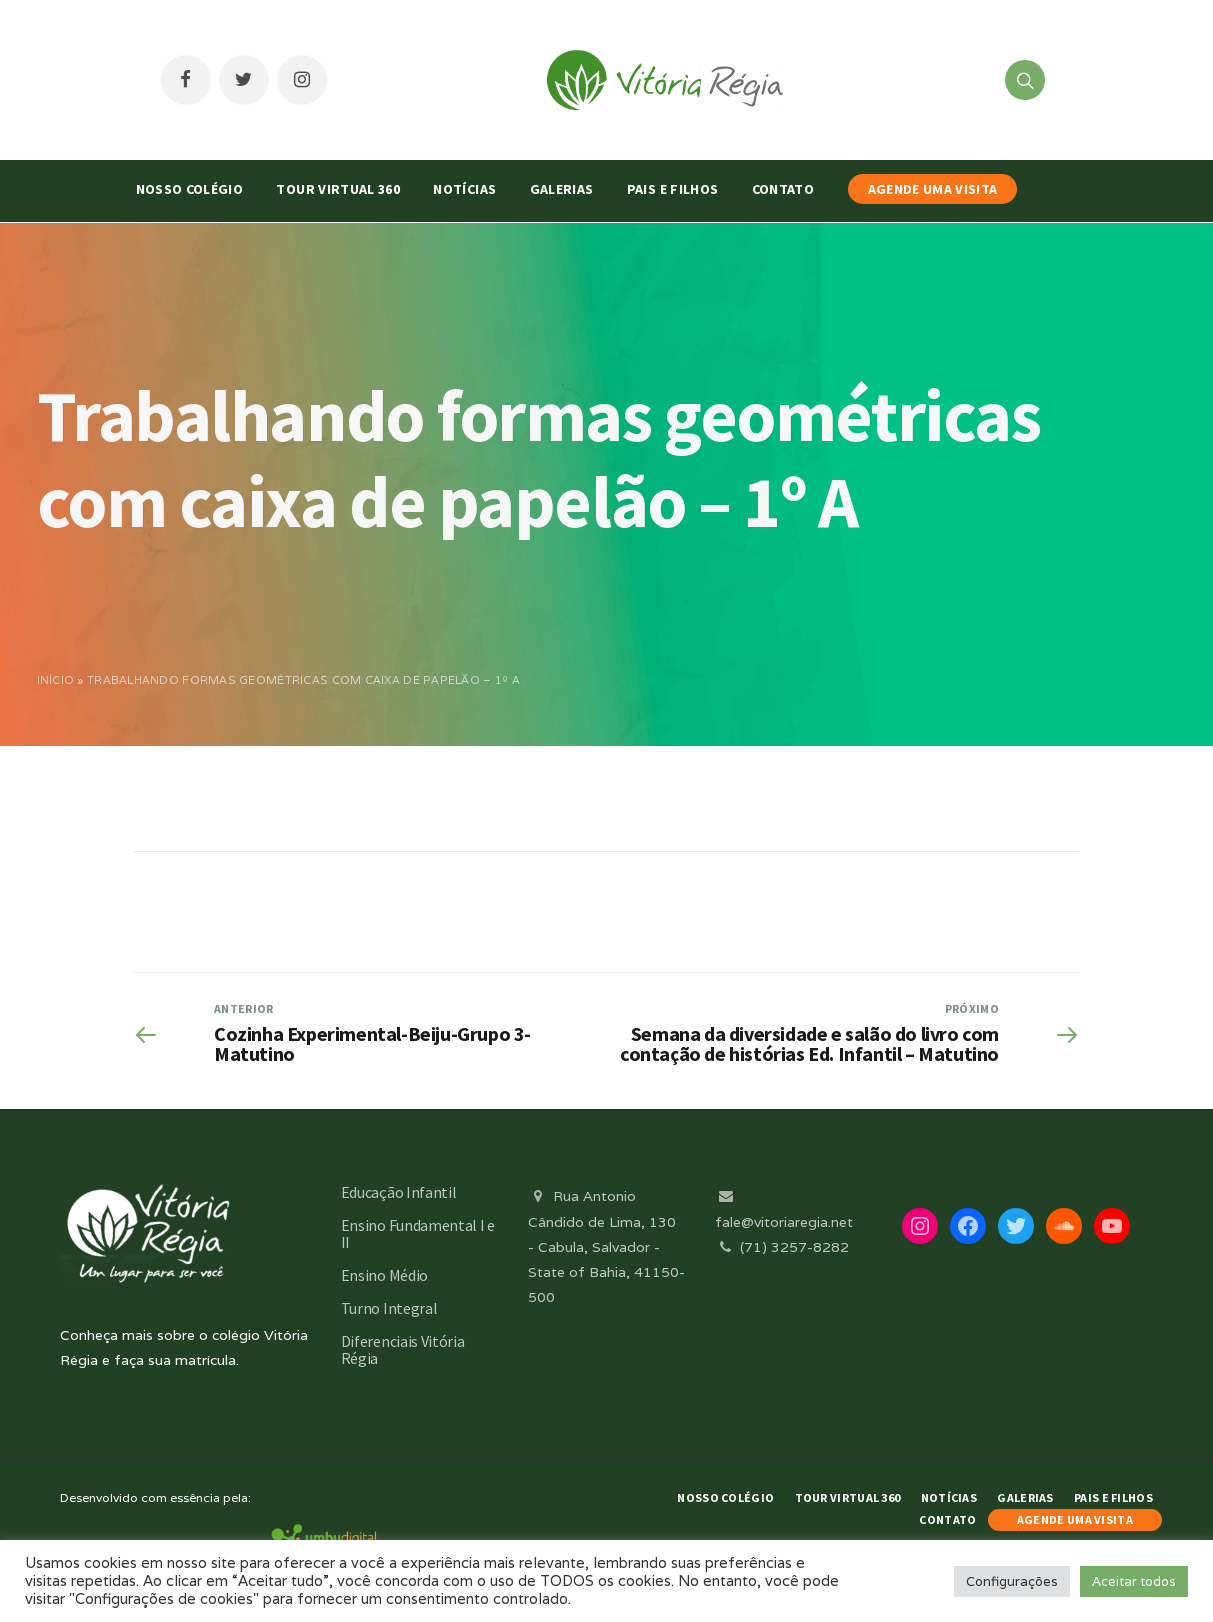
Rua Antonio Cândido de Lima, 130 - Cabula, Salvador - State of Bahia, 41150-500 (606, 1246)
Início (56, 680)
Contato (783, 189)
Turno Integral (389, 1308)
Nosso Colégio (190, 189)
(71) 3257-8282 (782, 1247)
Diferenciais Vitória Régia (403, 1349)
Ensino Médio (384, 1275)
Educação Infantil (399, 1192)
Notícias (464, 189)
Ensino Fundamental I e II (418, 1233)
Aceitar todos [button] (1134, 1581)
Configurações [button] (1012, 1581)
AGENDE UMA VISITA (933, 189)
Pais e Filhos (673, 189)
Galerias (562, 189)
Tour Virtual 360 (338, 189)
